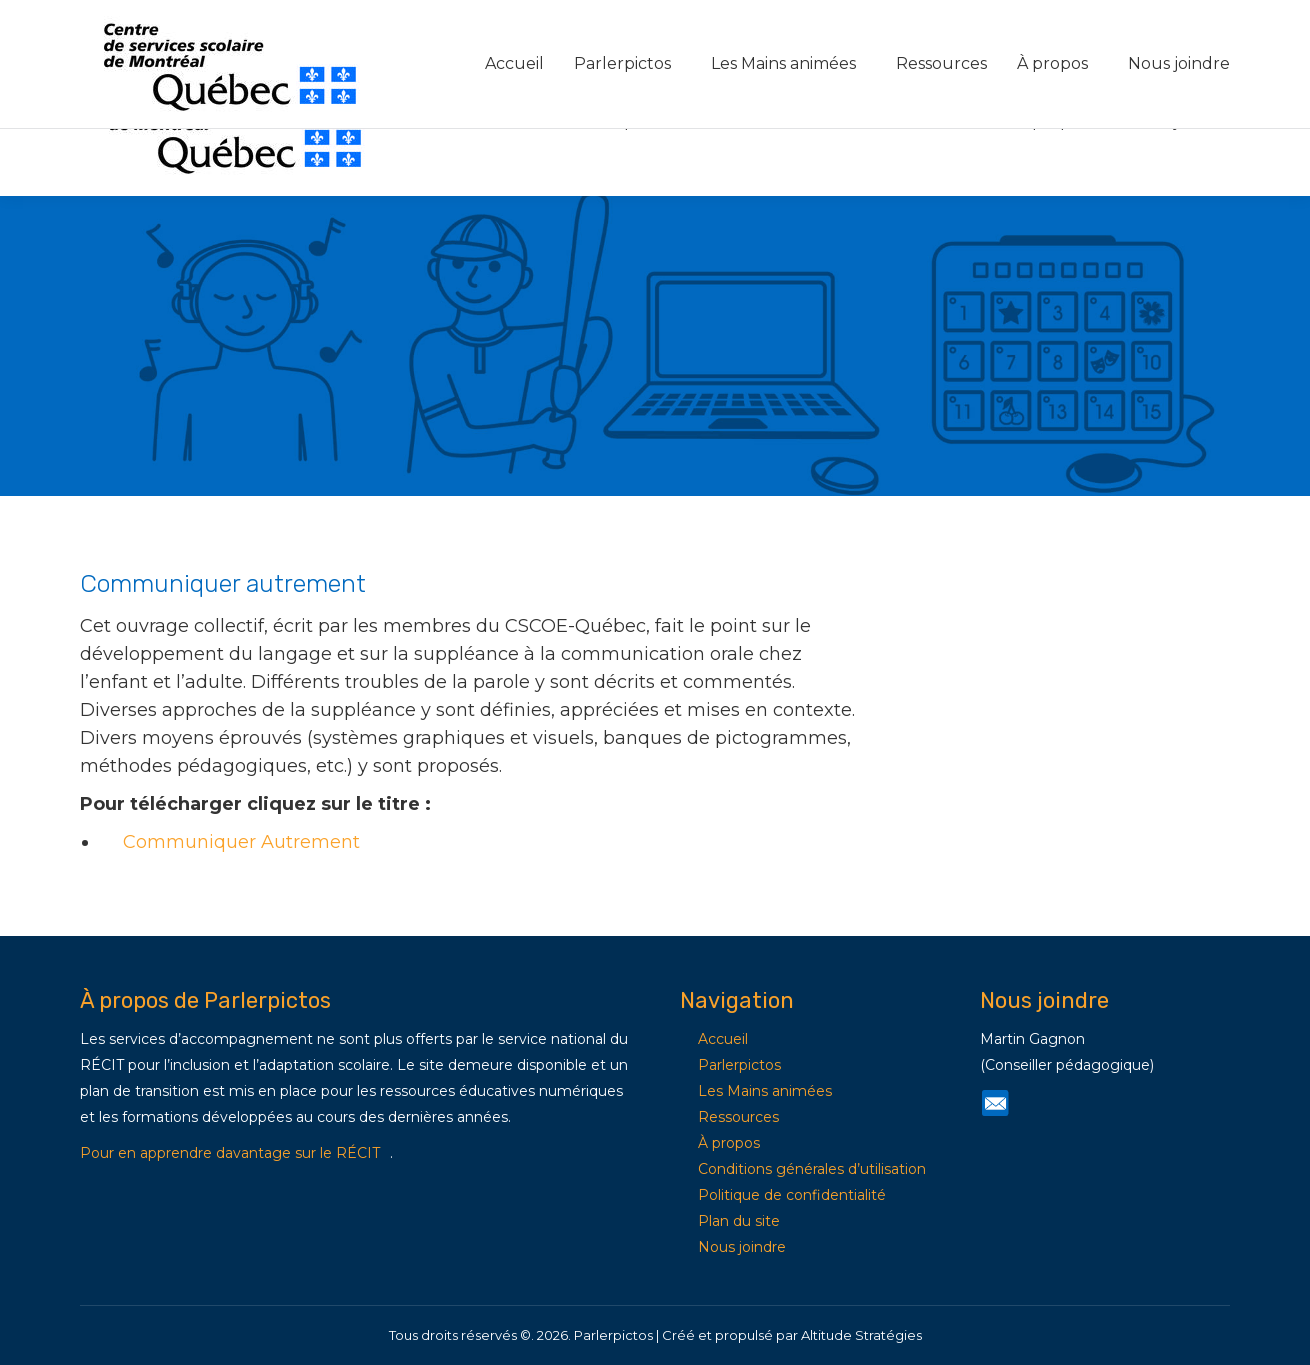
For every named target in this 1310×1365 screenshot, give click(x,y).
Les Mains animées (765, 1091)
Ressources (738, 1117)
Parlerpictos (739, 1065)
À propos (729, 1143)
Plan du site (739, 1221)
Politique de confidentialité (792, 1195)
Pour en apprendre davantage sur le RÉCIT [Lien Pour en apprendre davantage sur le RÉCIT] (230, 1153)
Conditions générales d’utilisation (812, 1169)
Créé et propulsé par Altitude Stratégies (792, 1335)
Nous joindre (742, 1247)
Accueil (723, 1039)
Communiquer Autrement (241, 842)
